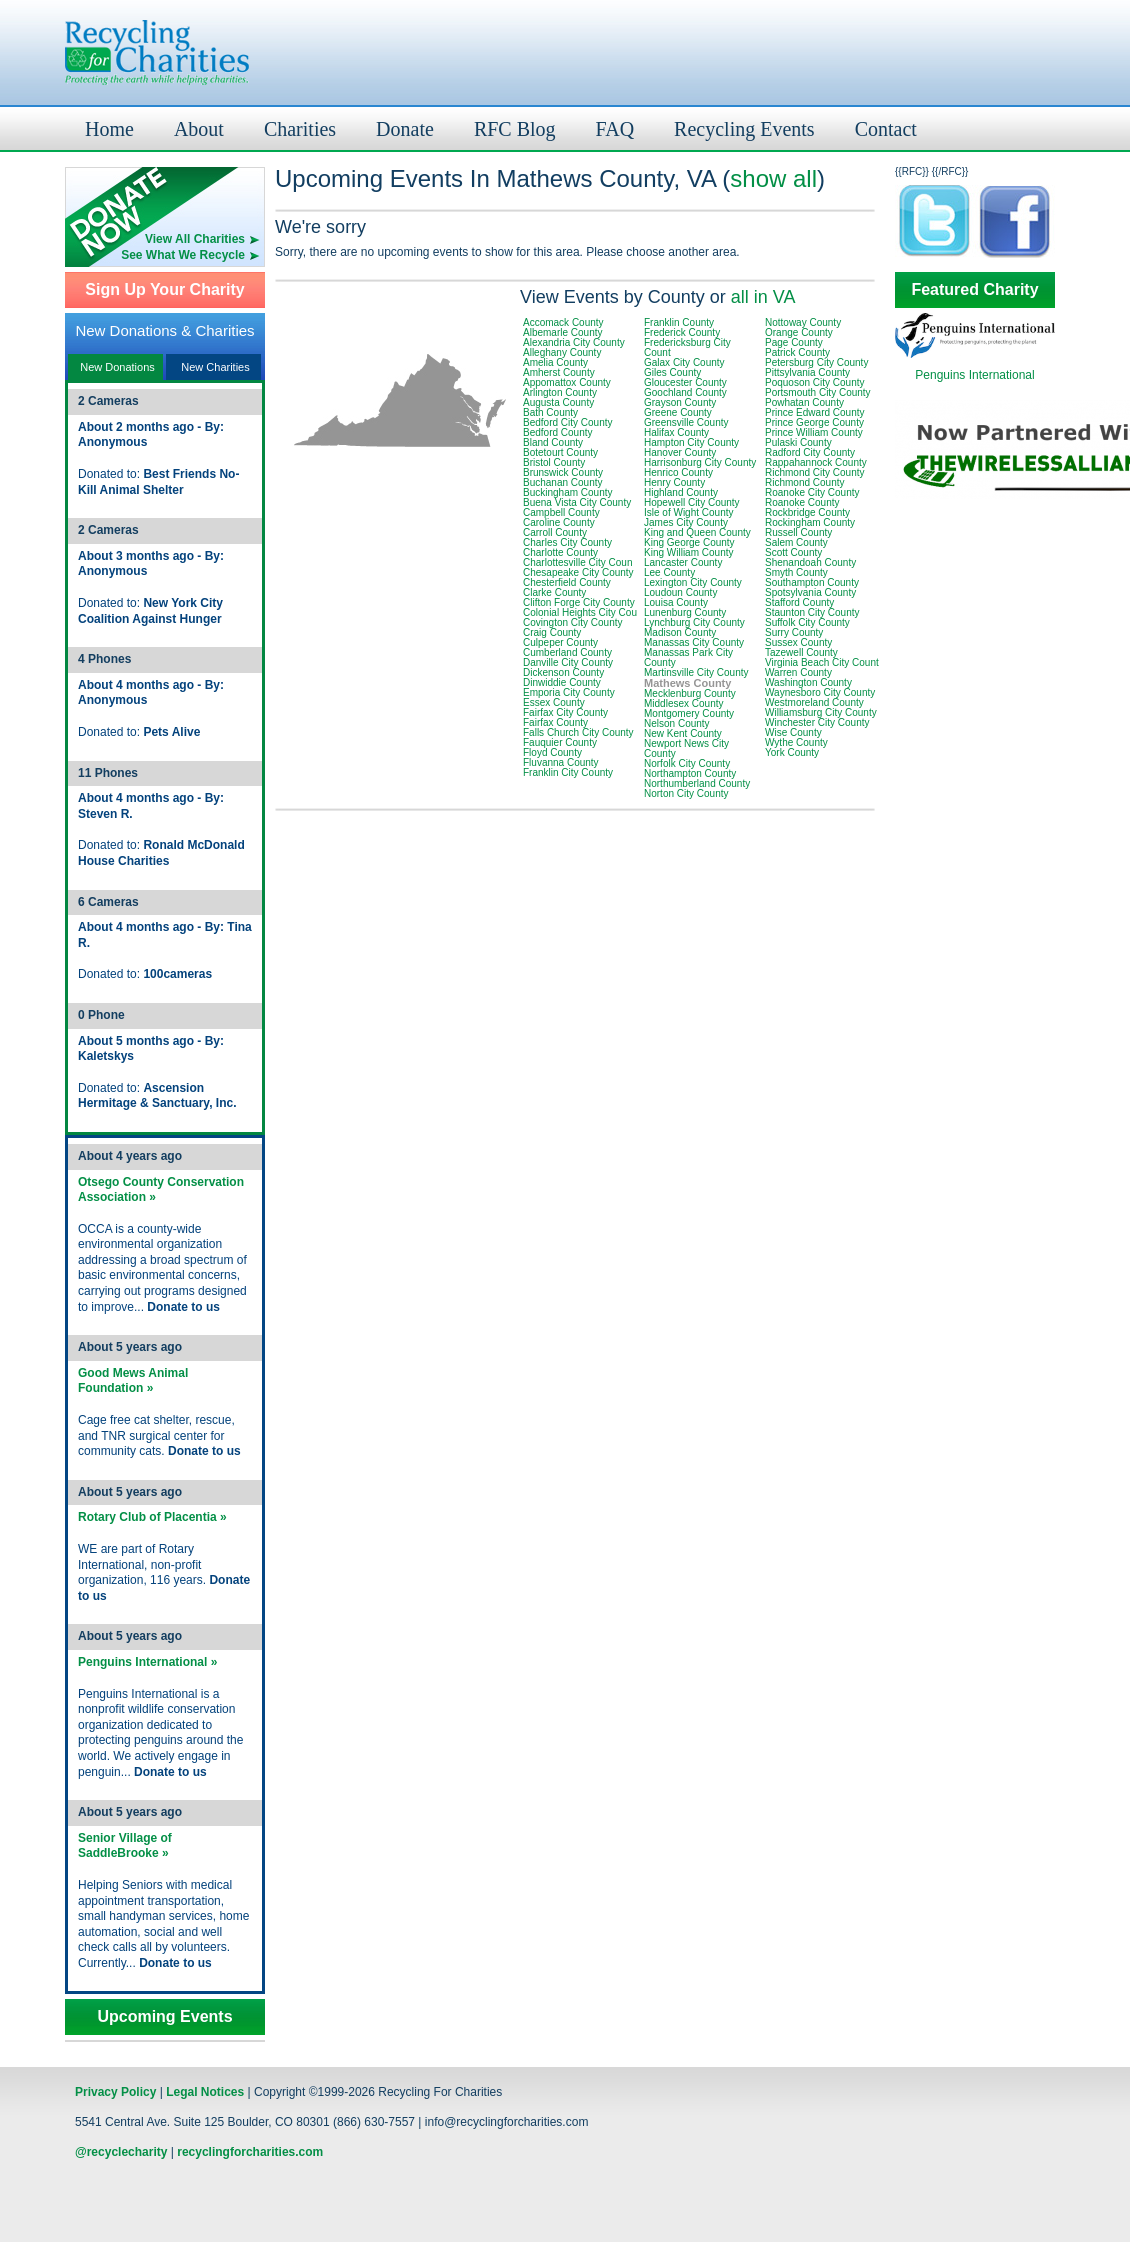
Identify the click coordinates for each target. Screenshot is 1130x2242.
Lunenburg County (685, 612)
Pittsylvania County (807, 372)
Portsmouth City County (818, 392)
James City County (686, 522)
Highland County (681, 492)
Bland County (553, 442)
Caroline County (559, 522)
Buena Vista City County (577, 502)
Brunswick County (563, 472)
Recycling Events (744, 129)
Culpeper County (560, 642)
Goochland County (685, 392)
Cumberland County (567, 652)
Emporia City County (569, 692)
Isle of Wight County (688, 512)
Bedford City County (568, 422)
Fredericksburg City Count (687, 347)
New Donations (117, 367)
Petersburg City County (816, 362)
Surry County (794, 632)
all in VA (763, 297)
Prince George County (814, 422)
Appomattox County (567, 382)
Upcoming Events (164, 2017)
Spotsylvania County (810, 592)
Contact (886, 129)
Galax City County (684, 362)
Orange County (799, 332)
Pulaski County (798, 442)
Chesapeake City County (578, 572)
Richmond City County (814, 472)
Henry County (674, 482)
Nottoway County (803, 322)
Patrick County (797, 352)
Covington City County (573, 622)
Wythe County (796, 742)
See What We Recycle (183, 255)
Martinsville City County (696, 672)
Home (109, 129)
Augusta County (558, 402)
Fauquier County (560, 742)
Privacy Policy (115, 2092)
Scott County (793, 552)
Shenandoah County (810, 562)
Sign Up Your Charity (164, 290)
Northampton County (690, 773)
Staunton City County (812, 612)
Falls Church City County (578, 732)
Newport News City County (686, 748)
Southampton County (812, 582)
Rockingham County (810, 522)
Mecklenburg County (690, 693)
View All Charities (195, 239)
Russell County (798, 532)
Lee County (669, 572)
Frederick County (682, 332)
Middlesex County (683, 703)
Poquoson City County (815, 382)
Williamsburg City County (821, 712)
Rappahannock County (816, 462)
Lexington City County (693, 582)
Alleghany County (562, 352)
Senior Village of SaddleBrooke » (125, 1846)
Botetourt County (560, 452)
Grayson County (680, 402)
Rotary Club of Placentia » (152, 1517)
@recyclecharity (121, 2152)
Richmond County (804, 482)
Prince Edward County (815, 412)
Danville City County (568, 662)
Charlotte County (560, 552)
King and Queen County (697, 532)
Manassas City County (694, 642)
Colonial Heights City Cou (580, 612)
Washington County (808, 682)
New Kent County (683, 733)
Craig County (552, 632)
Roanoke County (802, 502)
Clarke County (554, 592)
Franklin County (679, 322)
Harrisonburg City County (700, 462)
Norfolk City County (687, 763)
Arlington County (560, 392)
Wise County (793, 732)
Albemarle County (562, 332)
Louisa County (676, 602)
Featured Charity (974, 290)
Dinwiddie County (562, 682)
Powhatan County (804, 402)
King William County (688, 552)
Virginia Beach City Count (822, 662)
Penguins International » (147, 1662)
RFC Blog (515, 129)
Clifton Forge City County (579, 602)
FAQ (615, 129)
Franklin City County (568, 772)
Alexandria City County (574, 342)
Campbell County (561, 512)
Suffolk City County (807, 622)
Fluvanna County (561, 762)
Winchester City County (817, 722)
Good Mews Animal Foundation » (133, 1381)
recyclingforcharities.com (250, 2152)
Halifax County (676, 432)
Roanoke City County (812, 492)
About (199, 129)
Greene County (678, 412)
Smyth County (796, 572)
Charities (300, 129)
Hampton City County (691, 442)
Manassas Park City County (688, 657)
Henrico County (678, 472)
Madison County (680, 632)
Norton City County (686, 793)
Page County (794, 342)
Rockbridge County (807, 512)
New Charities (215, 367)
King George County (689, 542)
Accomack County (563, 322)
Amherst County (559, 372)
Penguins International (974, 375)
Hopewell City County (692, 502)
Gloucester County (685, 382)
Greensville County (686, 422)
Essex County (554, 702)
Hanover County (680, 452)
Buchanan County (563, 482)
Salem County (796, 542)
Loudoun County (680, 592)
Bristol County (554, 462)
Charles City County (567, 542)
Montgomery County (689, 713)
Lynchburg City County (694, 622)
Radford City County (810, 452)
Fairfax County (555, 722)
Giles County (672, 372)
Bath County (550, 412)
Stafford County (799, 602)
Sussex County (798, 642)
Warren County (798, 672)
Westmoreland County (814, 702)
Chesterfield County (567, 582)
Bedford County (558, 432)
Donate (405, 129)
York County (792, 752)
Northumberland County (697, 783)
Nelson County (677, 723)
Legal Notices (205, 2092)
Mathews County (687, 683)
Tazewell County (801, 652)
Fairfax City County (565, 712)
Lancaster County (683, 562)
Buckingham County (568, 492)
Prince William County (814, 432)
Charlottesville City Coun (578, 562)
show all (773, 178)
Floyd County (552, 752)
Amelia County (555, 362)
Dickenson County (563, 672)
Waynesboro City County (820, 692)
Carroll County (555, 532)
